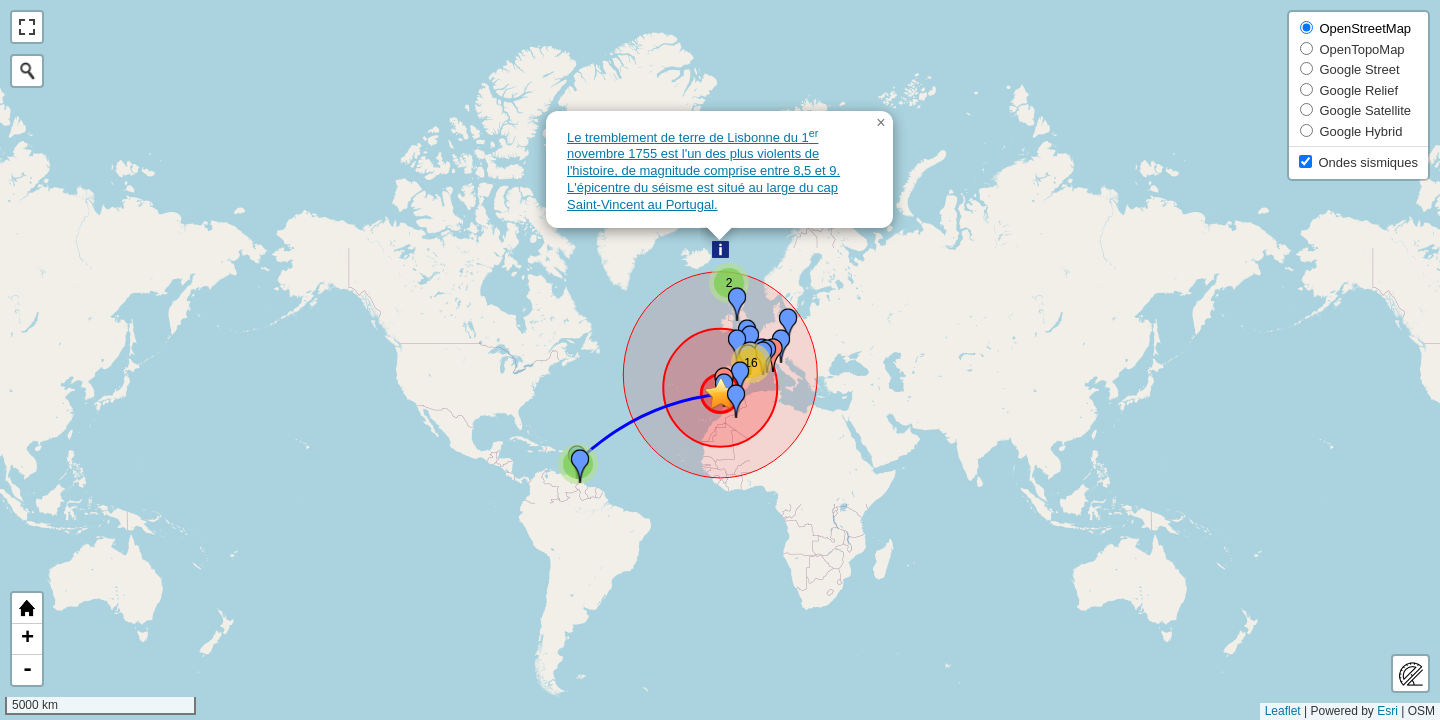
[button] (720, 249)
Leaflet (1283, 711)
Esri (1387, 711)
